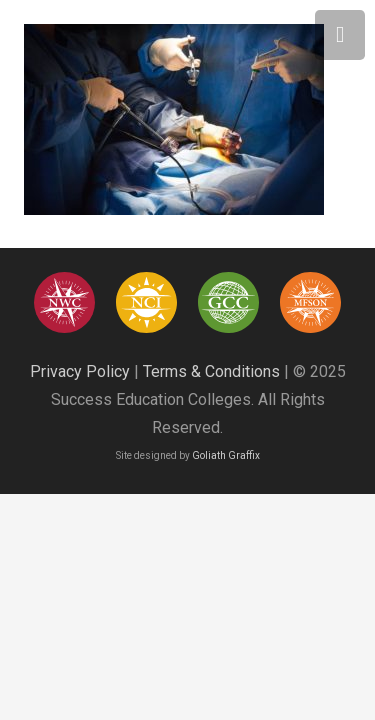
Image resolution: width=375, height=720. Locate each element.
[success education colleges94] (228, 302)
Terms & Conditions (211, 371)
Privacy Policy (80, 371)
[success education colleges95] (64, 302)
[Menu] (340, 35)
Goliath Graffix (226, 455)
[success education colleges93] (146, 302)
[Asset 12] (310, 302)
